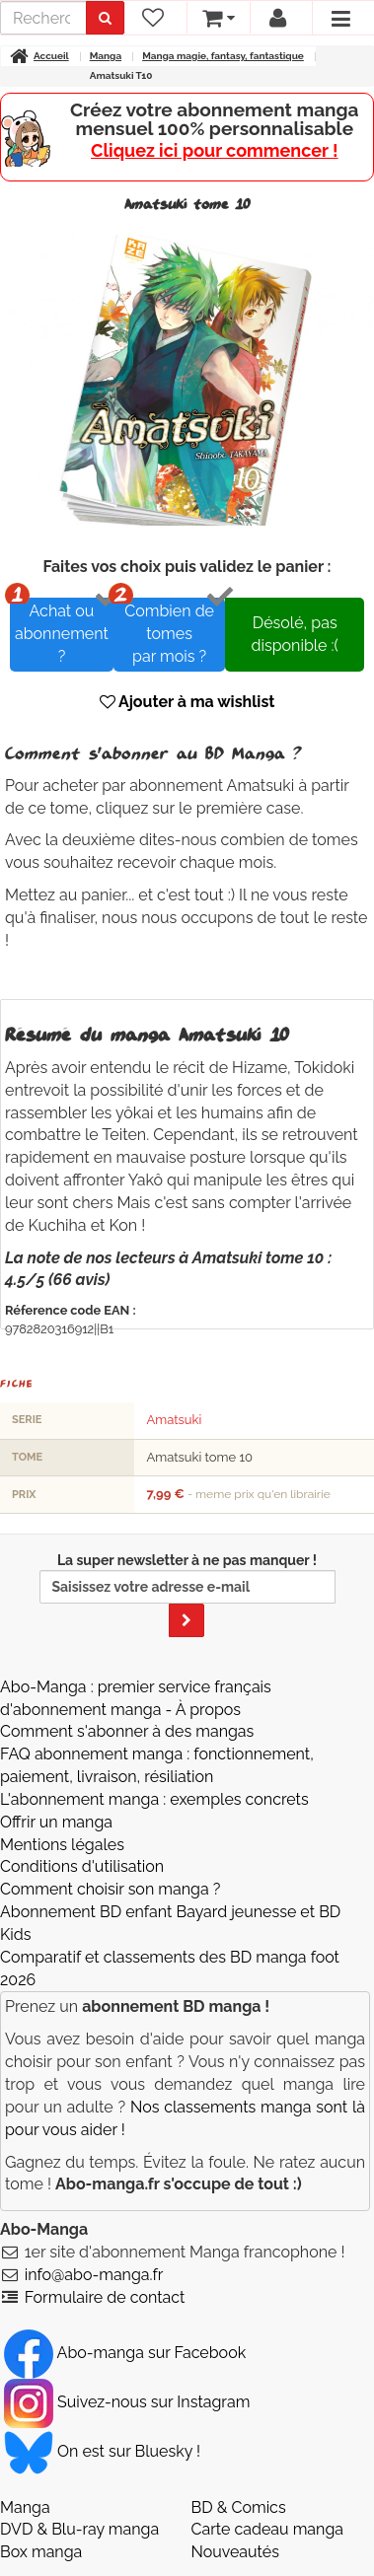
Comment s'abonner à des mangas (127, 1731)
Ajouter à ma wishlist (187, 701)
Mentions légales (62, 1844)
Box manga (41, 2551)
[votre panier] (218, 18)
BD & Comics (238, 2507)
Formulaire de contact (105, 2297)
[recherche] (43, 18)
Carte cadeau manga (267, 2529)
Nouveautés (235, 2551)
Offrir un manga (56, 1822)
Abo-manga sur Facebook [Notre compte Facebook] (125, 2352)
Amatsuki (173, 1419)
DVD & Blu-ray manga (79, 2529)
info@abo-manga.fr (94, 2274)
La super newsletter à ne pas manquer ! (187, 1594)
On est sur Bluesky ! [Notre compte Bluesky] (102, 2451)
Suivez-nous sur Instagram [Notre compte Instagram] (127, 2402)
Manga (25, 2507)
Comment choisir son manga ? (110, 1889)
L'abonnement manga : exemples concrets (154, 1799)
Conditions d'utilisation (82, 1866)
